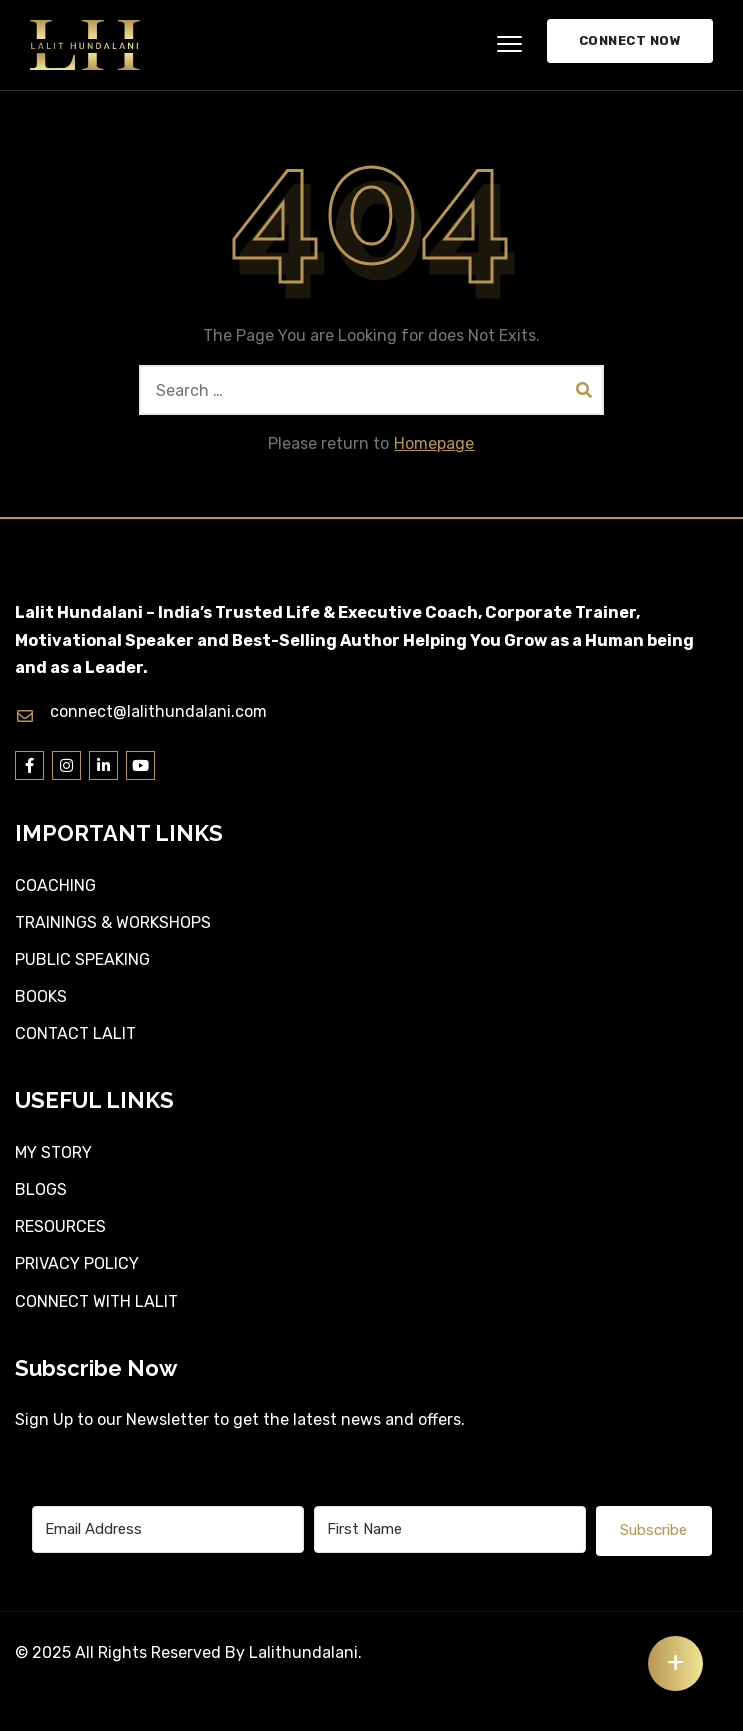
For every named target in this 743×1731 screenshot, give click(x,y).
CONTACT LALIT (75, 1033)
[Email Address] (168, 1529)
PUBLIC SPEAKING (82, 959)
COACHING (55, 885)
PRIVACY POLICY (77, 1263)
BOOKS (41, 996)
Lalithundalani (303, 1652)
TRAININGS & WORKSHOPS (113, 922)
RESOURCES (60, 1226)
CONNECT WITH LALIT (96, 1301)
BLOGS (41, 1189)
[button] (509, 45)
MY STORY (53, 1152)
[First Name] (450, 1529)
